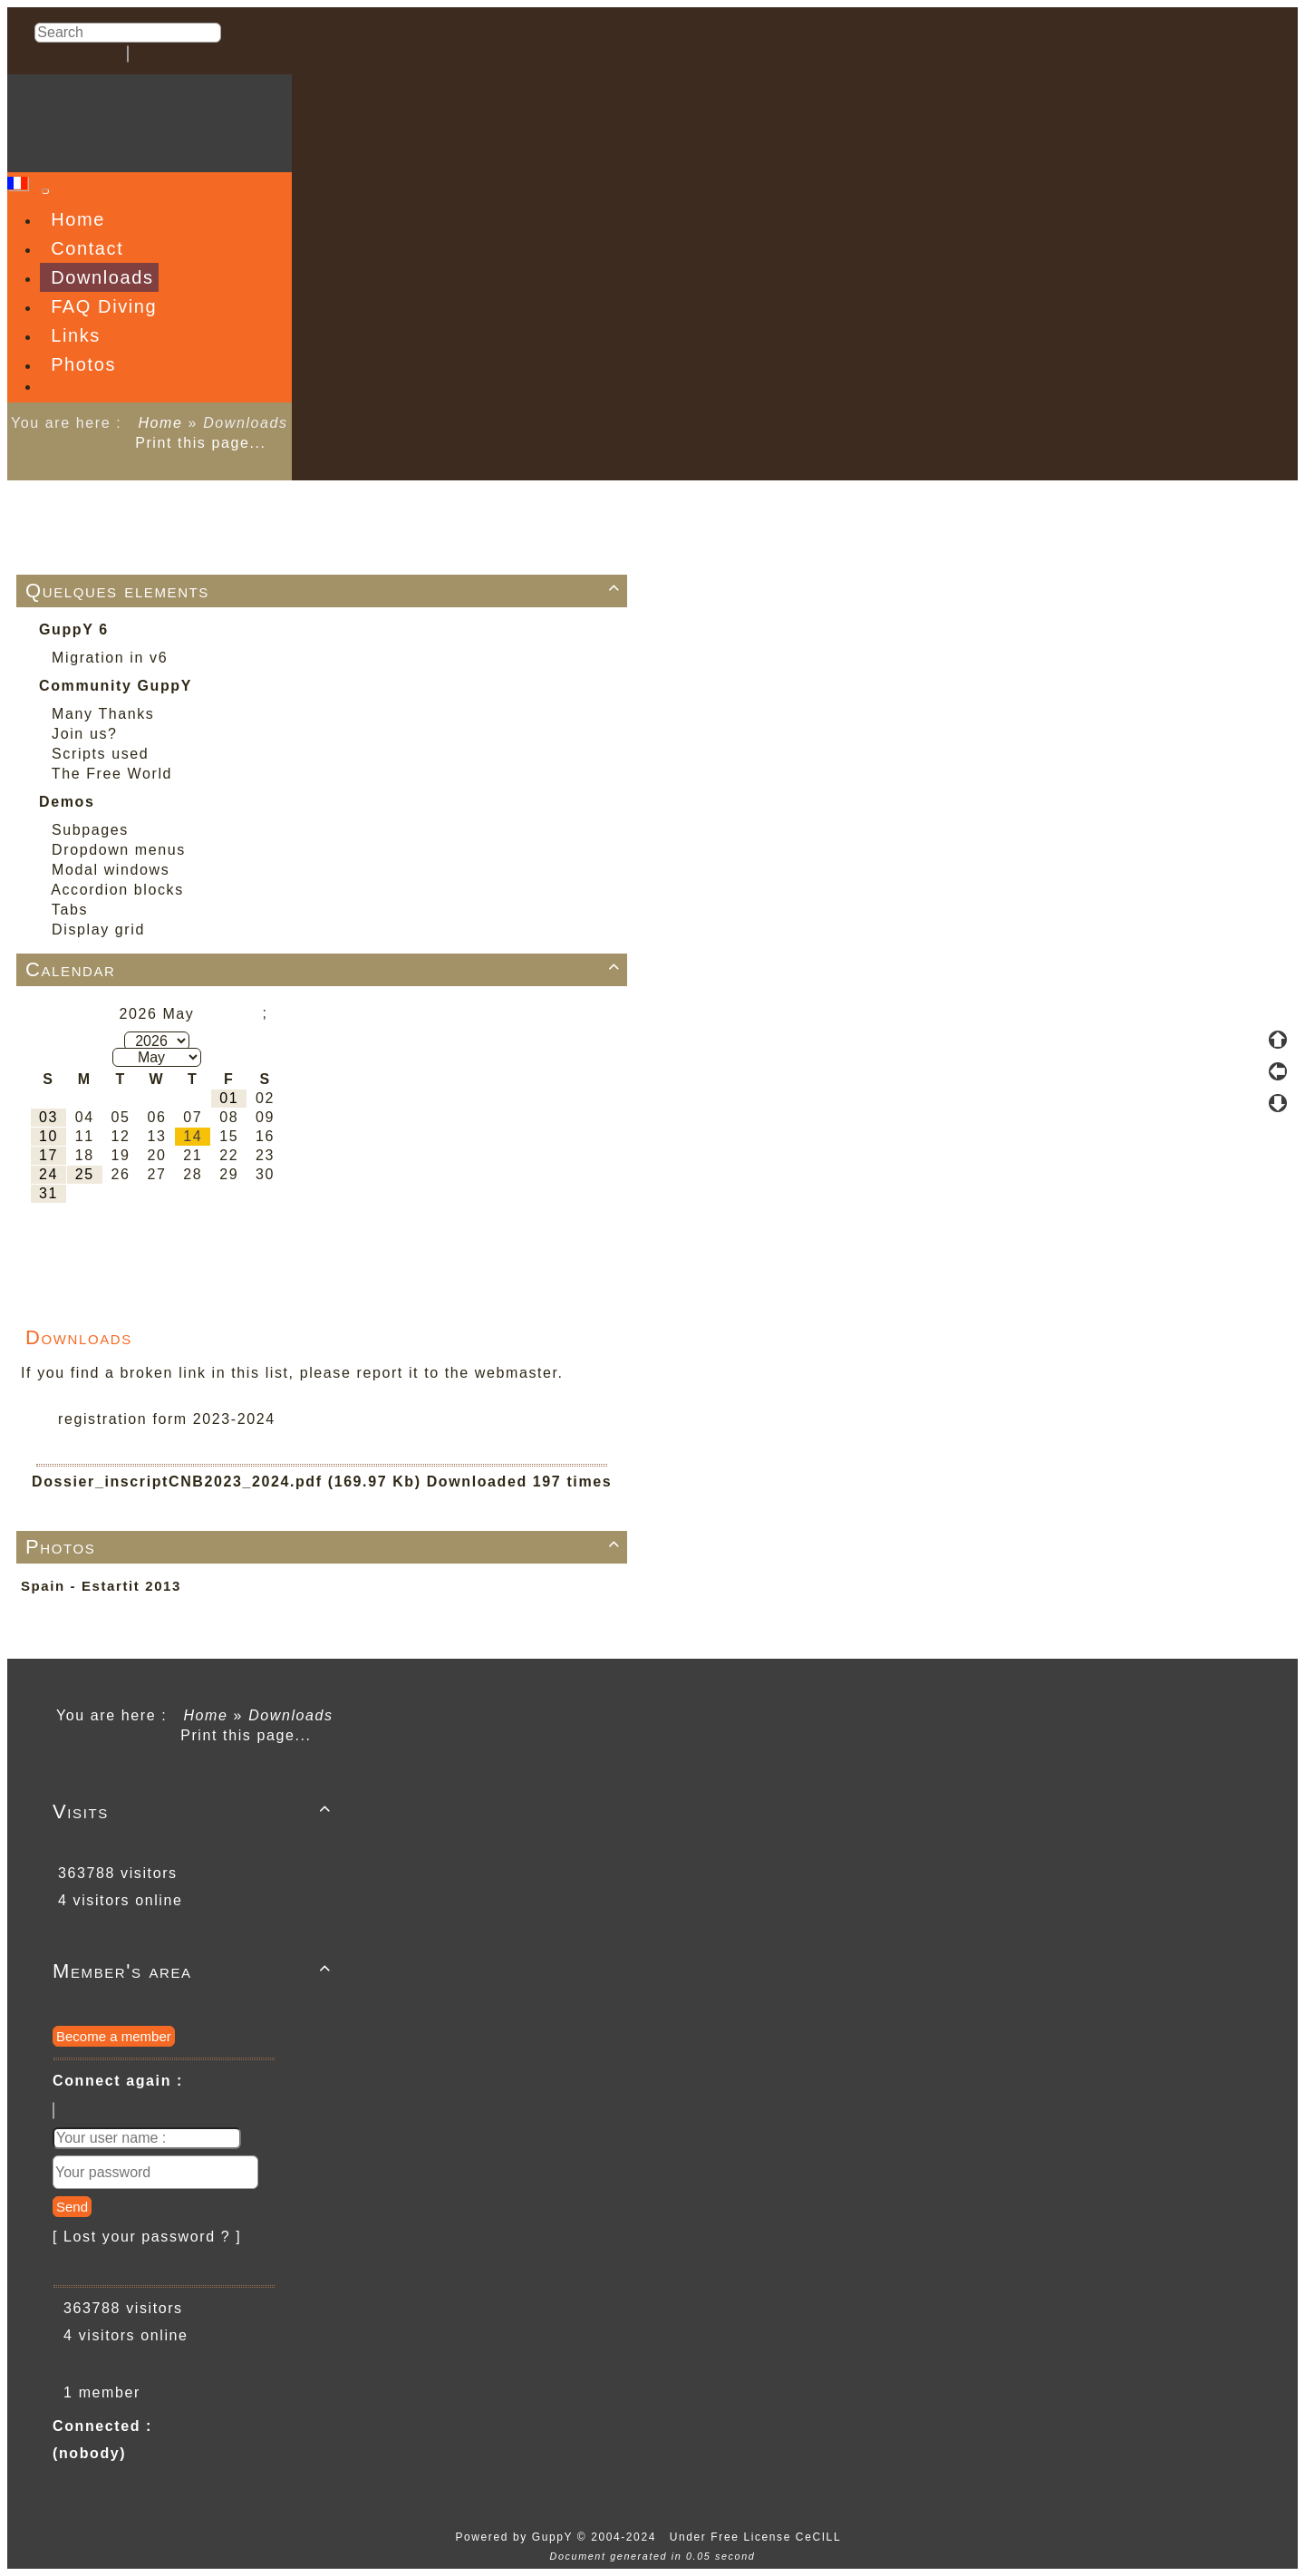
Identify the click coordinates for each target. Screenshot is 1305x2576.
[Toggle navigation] (45, 191)
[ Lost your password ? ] (147, 2236)
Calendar (325, 969)
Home (160, 423)
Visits (195, 1811)
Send (72, 2206)
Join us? (84, 733)
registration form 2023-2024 (167, 1419)
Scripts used (100, 753)
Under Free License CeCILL (758, 2537)
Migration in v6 (110, 657)
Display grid (98, 929)
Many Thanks (103, 713)
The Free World (112, 773)
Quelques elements (325, 590)
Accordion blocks (117, 889)
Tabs (70, 909)
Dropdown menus (119, 849)
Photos (325, 1546)
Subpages (90, 830)
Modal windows (110, 869)
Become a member (113, 2036)
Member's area (195, 1971)
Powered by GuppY (515, 2537)
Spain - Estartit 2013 (101, 1585)
